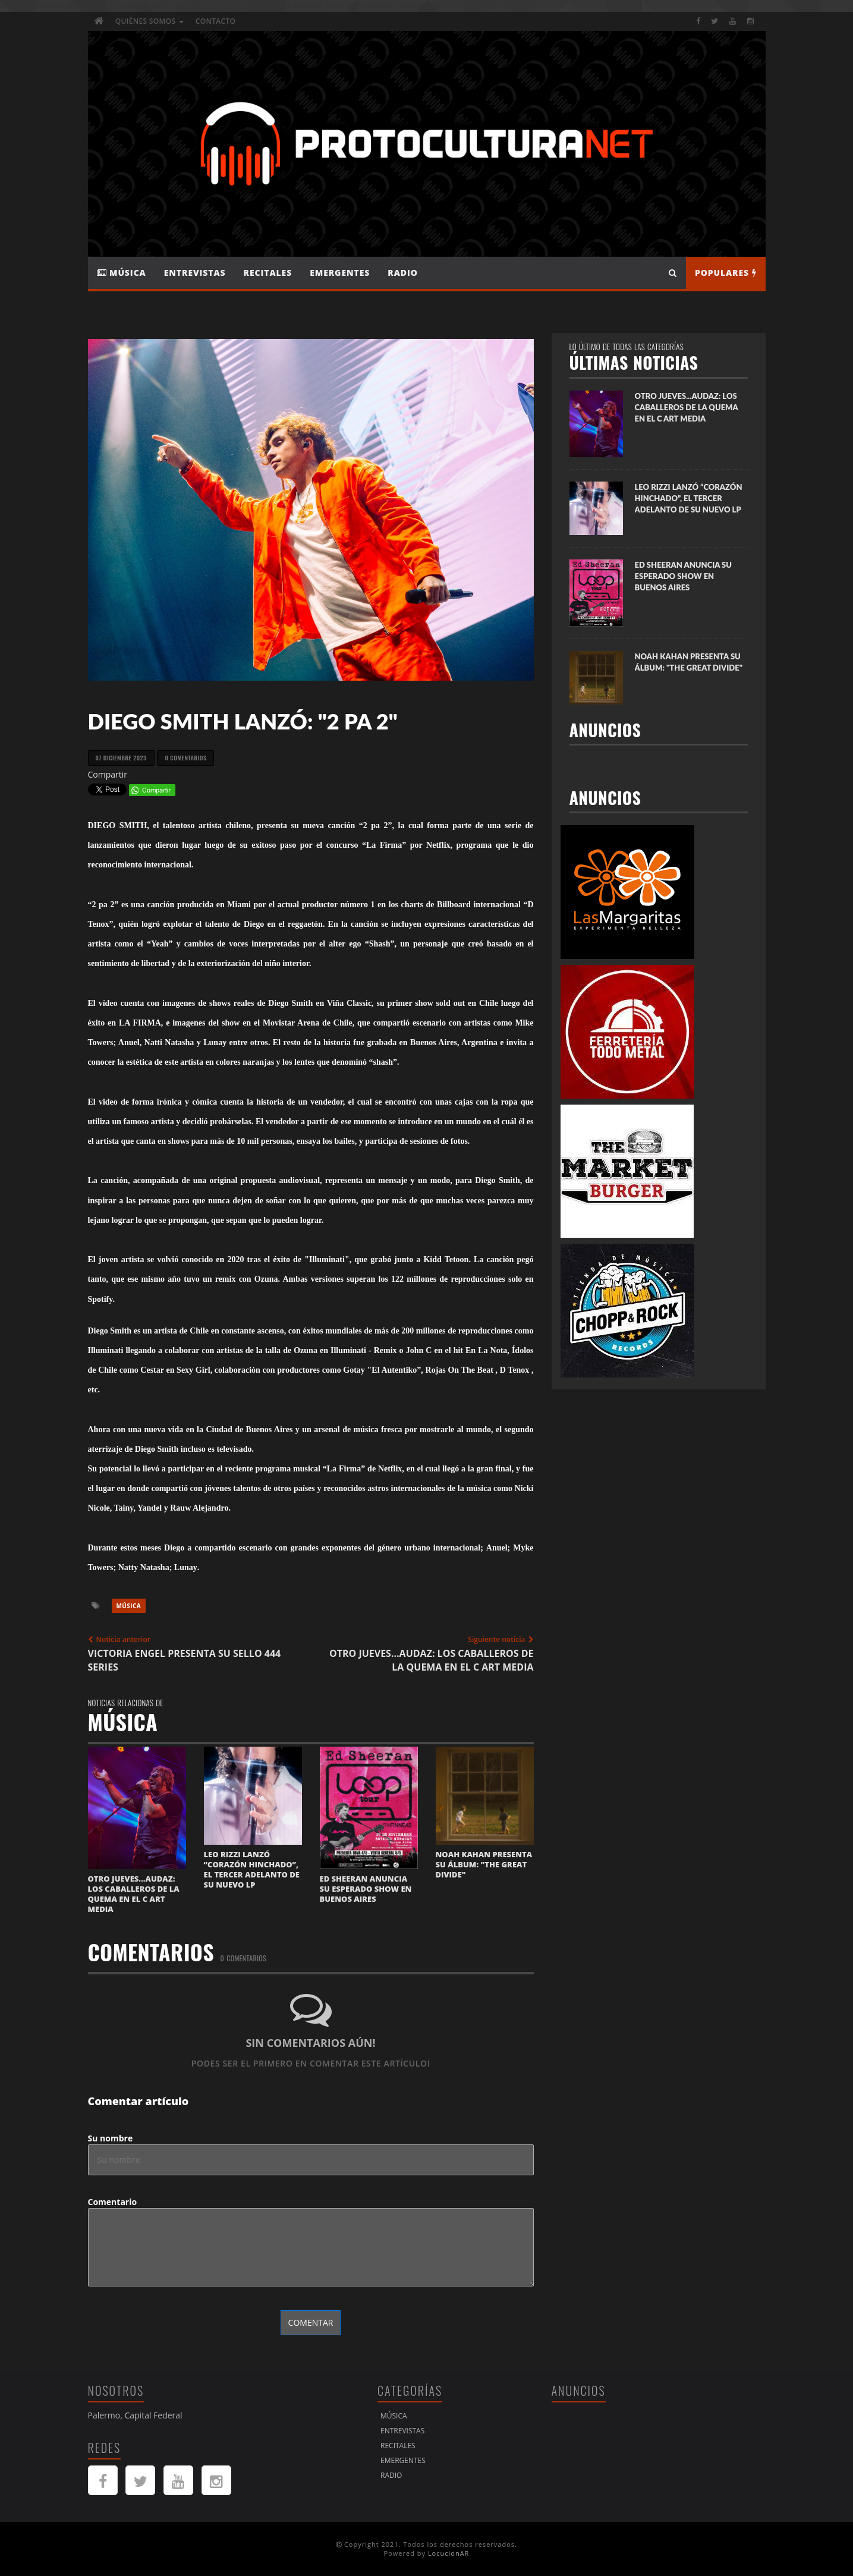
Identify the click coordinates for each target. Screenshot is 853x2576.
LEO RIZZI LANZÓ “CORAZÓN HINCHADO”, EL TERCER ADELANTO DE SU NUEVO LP (252, 1869)
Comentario (112, 2201)
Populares (726, 272)
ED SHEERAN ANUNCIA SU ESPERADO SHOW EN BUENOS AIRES (366, 1888)
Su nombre (110, 2138)
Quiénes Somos (149, 21)
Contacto (215, 21)
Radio (402, 272)
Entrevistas (195, 272)
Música (121, 272)
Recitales (268, 272)
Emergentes (340, 272)
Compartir (108, 774)
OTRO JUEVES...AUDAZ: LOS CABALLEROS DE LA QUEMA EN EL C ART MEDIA (134, 1893)
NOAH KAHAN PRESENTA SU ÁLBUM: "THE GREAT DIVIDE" (484, 1864)
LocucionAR (449, 2553)
